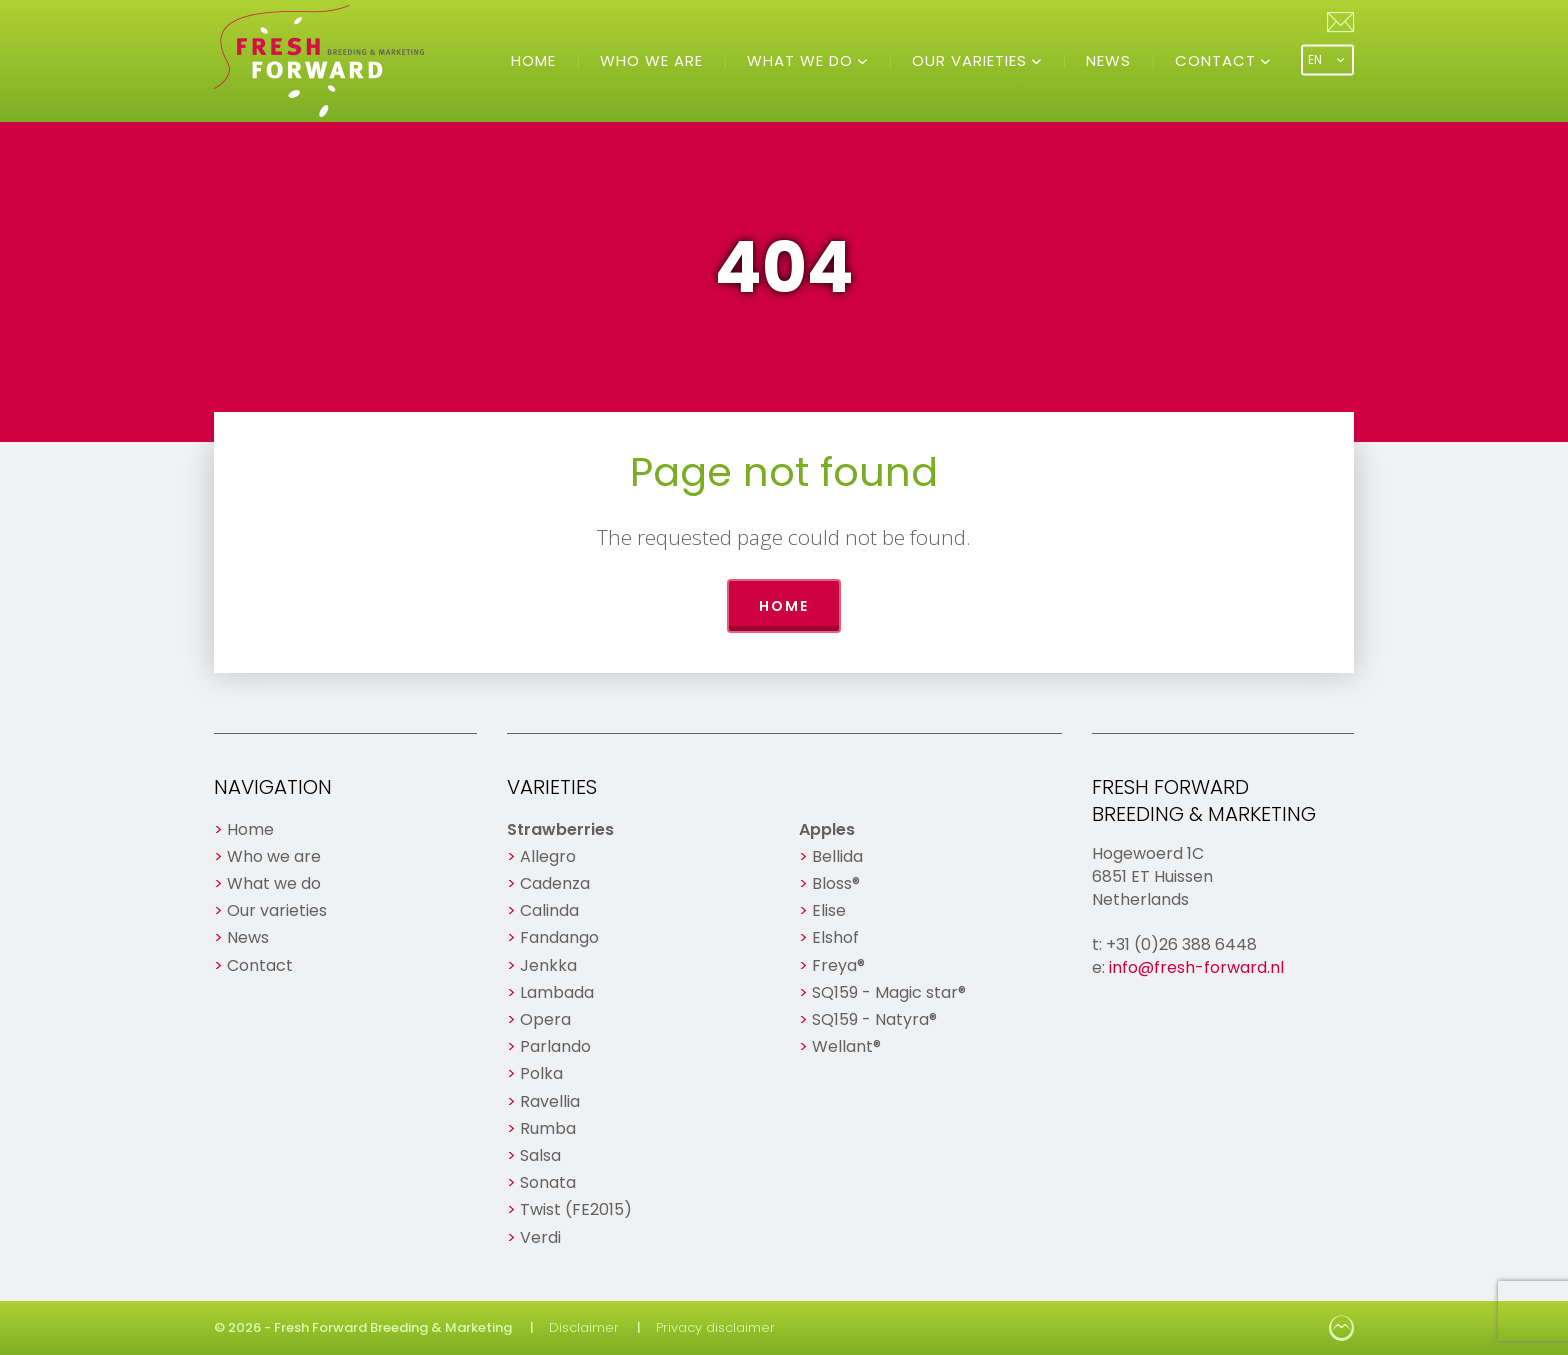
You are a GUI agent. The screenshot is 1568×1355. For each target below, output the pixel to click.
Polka (541, 1073)
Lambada (557, 992)
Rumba (548, 1128)
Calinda (549, 910)
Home (533, 60)
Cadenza (555, 883)
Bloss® (836, 883)
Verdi (540, 1237)
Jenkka (548, 965)
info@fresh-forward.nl (1196, 967)
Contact (1218, 60)
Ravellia (550, 1101)
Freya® (838, 965)
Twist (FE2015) (576, 1209)
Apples (827, 829)
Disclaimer (584, 1327)
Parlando (555, 1046)
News (1108, 60)
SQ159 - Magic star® (889, 992)
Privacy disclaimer (715, 1327)
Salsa (540, 1155)
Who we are (651, 60)
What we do (802, 60)
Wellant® (846, 1046)
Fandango (559, 937)
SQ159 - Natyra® (874, 1019)
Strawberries (560, 829)
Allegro (548, 856)
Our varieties (972, 60)
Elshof (835, 937)
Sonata (548, 1182)
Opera (545, 1019)
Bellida (837, 856)
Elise (829, 910)
